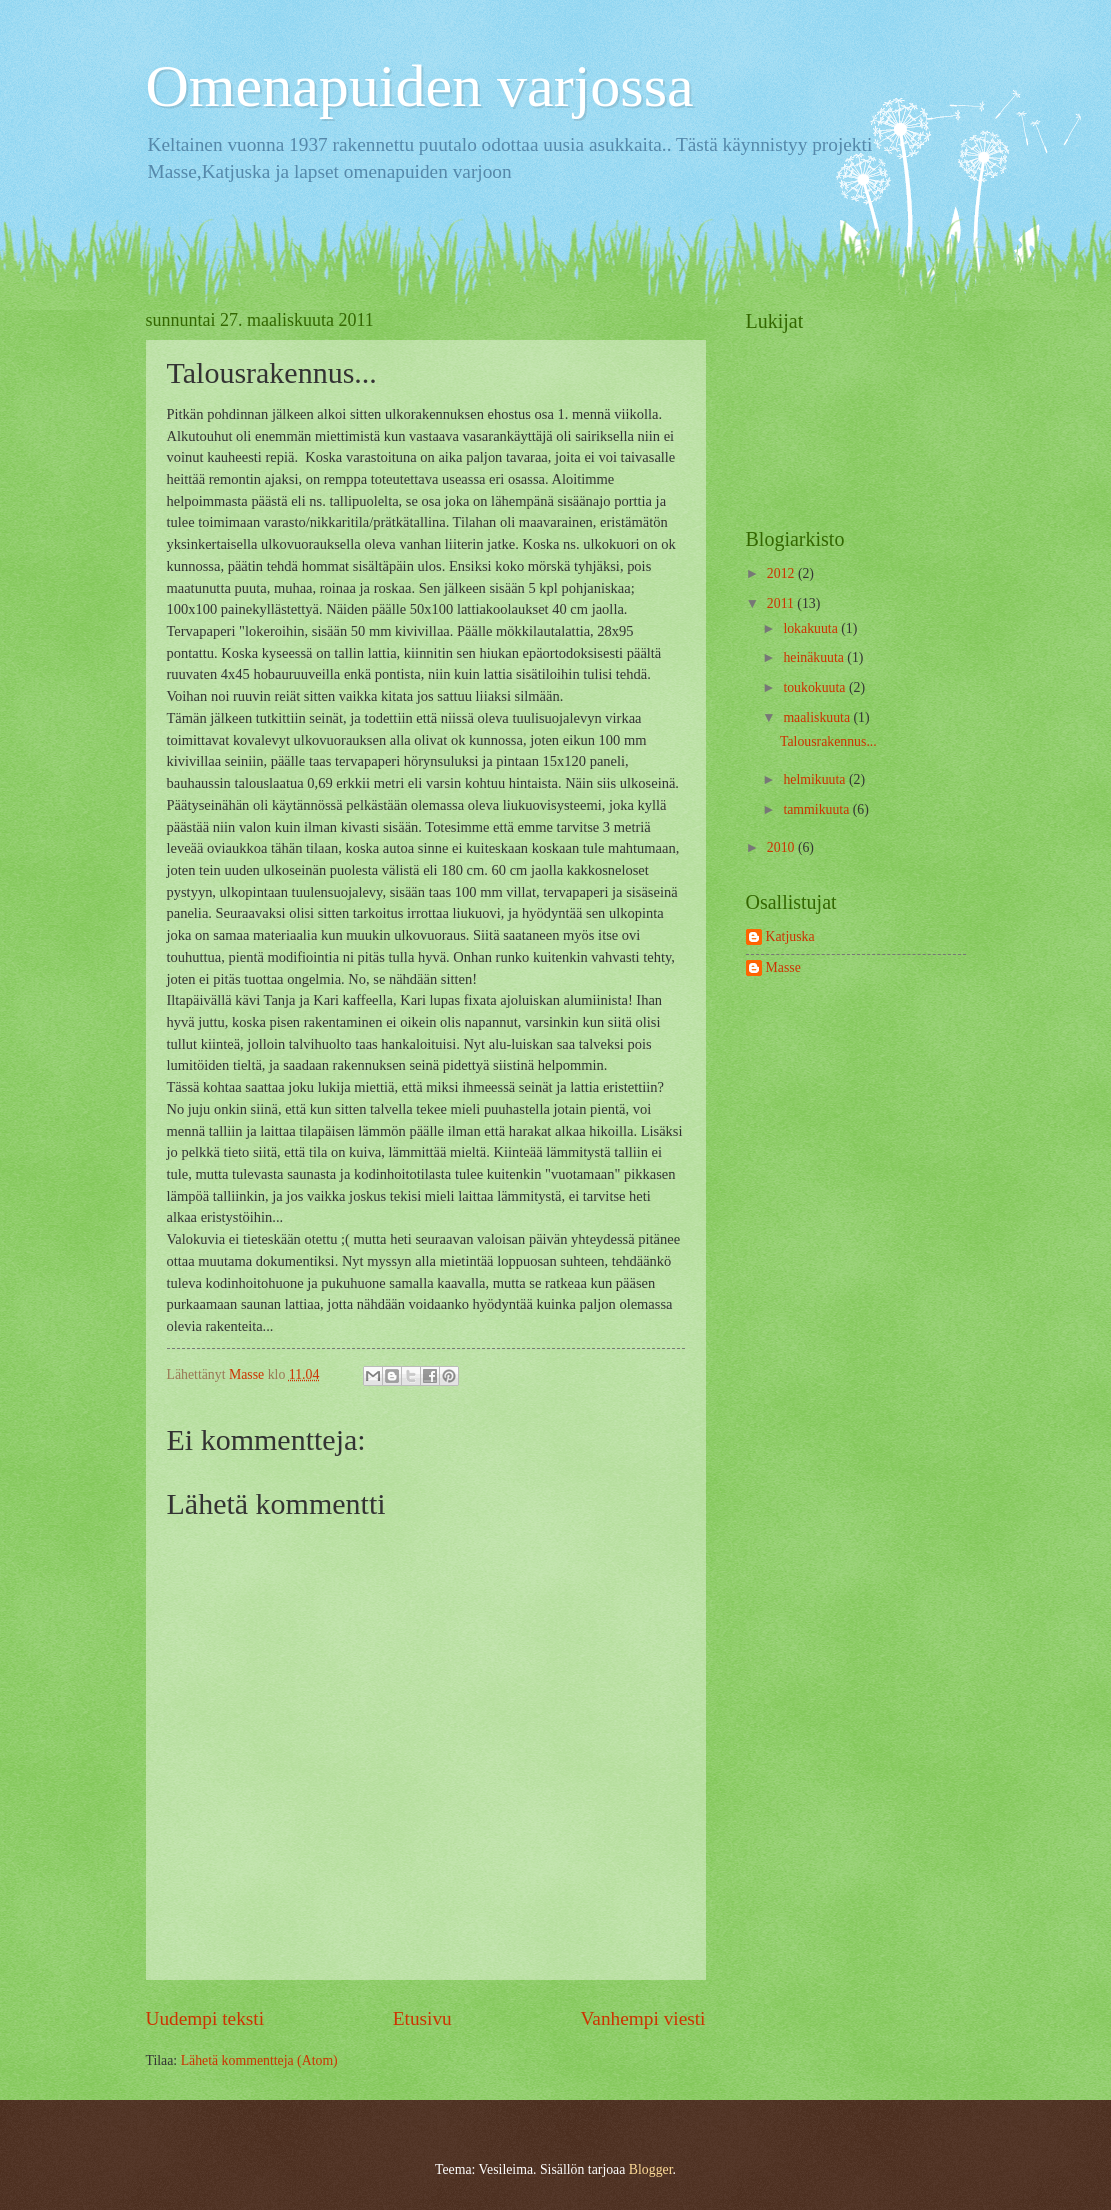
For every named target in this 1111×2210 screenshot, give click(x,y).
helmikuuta (816, 779)
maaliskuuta (818, 717)
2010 (782, 847)
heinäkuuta (815, 657)
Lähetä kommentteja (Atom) (259, 2060)
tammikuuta (817, 809)
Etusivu (422, 2018)
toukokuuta (816, 687)
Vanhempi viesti (643, 2018)
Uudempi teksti (205, 2018)
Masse (783, 967)
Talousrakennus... (828, 741)
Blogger (651, 2169)
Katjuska (790, 936)
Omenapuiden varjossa (420, 86)
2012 (782, 573)
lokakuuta (812, 628)
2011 (782, 603)
